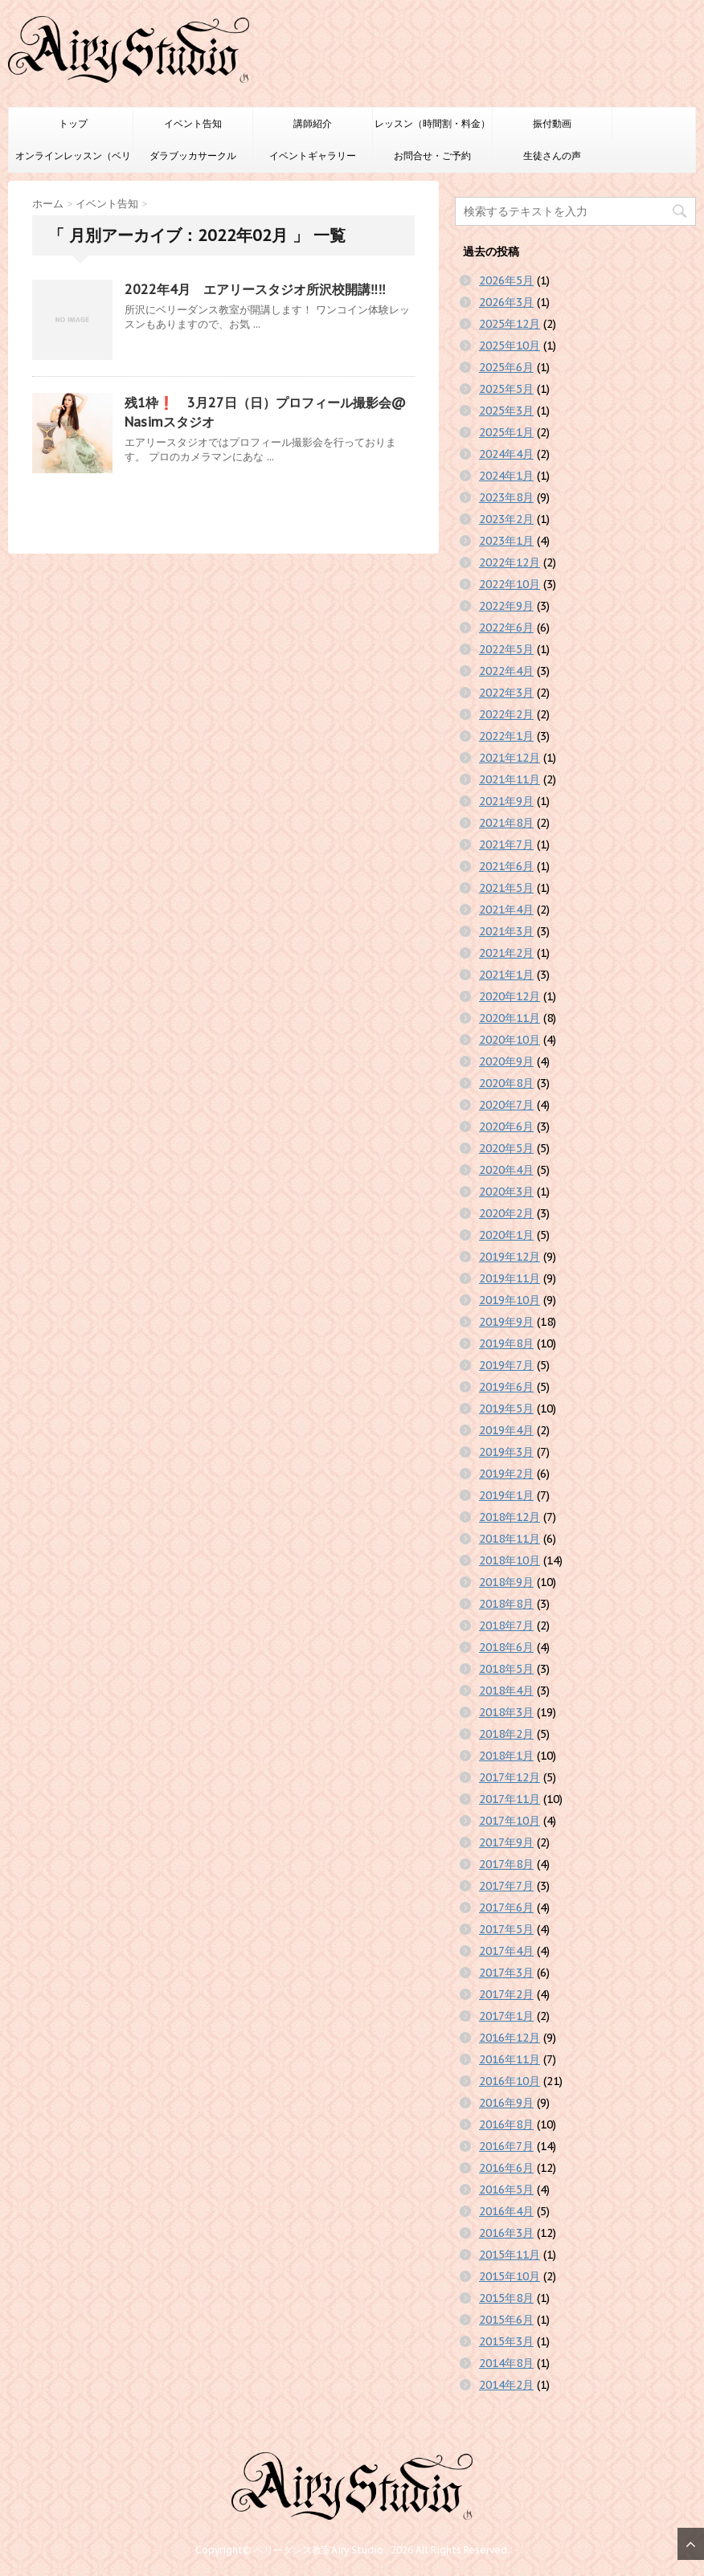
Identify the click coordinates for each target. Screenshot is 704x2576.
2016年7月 (506, 2146)
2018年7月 (506, 1625)
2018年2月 (506, 1734)
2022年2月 (506, 714)
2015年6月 (506, 2319)
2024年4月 (506, 454)
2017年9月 (506, 1842)
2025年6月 (506, 367)
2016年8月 (506, 2124)
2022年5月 (506, 649)
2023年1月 (506, 541)
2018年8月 (506, 1604)
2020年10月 (509, 1039)
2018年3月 (506, 1712)
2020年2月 (506, 1213)
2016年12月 (509, 2037)
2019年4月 (506, 1430)
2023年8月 (506, 497)
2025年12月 (509, 324)
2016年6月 (506, 2168)
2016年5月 (506, 2189)
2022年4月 (506, 671)
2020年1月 (506, 1235)
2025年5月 (506, 389)
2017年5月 (506, 1929)
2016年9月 (506, 2103)
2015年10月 (509, 2276)
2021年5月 (506, 888)
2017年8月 (506, 1864)
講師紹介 (312, 123)
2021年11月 (509, 779)
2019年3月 (506, 1452)
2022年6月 (506, 627)
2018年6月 (506, 1647)
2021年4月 (506, 909)
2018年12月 (509, 1517)
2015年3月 (506, 2341)
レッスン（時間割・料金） (432, 123)
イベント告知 (193, 123)
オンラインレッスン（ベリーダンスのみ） (73, 160)
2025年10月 (509, 345)
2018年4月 (506, 1690)
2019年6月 (506, 1387)
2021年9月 (506, 801)
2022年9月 (506, 606)
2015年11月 (509, 2254)
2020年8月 (506, 1083)
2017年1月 (506, 2016)
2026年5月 (506, 280)
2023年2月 (506, 519)
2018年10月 (509, 1560)
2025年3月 (506, 410)
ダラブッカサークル (192, 155)
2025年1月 (506, 432)
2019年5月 (506, 1408)
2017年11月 (509, 1799)
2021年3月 (506, 931)
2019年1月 (506, 1495)
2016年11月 (509, 2059)
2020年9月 (506, 1061)
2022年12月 (509, 562)
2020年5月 (506, 1148)
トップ (73, 123)
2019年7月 (506, 1365)
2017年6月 (506, 1907)
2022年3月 (506, 692)
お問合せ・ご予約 (432, 155)
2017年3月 (506, 1972)
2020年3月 (506, 1191)
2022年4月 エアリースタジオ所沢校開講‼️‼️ (255, 289)
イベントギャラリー (312, 155)
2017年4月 (506, 1951)
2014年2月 (506, 2385)
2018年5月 (506, 1669)
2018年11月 (509, 1538)
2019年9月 (506, 1322)
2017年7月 (506, 1886)
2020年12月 (509, 996)
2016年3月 (506, 2233)
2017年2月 (506, 1994)
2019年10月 (509, 1300)
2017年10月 (509, 1820)
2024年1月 (506, 475)
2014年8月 (506, 2363)
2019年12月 (509, 1256)
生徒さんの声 (552, 155)
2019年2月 (506, 1473)
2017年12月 (509, 1777)
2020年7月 (506, 1105)
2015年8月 (506, 2298)
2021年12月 (509, 757)
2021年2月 (506, 953)
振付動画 (552, 123)
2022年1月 (506, 736)
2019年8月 (506, 1343)
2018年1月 (506, 1755)
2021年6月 (506, 866)
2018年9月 (506, 1582)
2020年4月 (506, 1170)
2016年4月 (506, 2211)
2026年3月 (506, 302)
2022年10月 (509, 584)
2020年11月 (509, 1018)
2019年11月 (509, 1278)
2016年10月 (509, 2081)
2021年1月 (506, 974)
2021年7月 (506, 844)
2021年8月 (506, 823)
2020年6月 (506, 1126)
